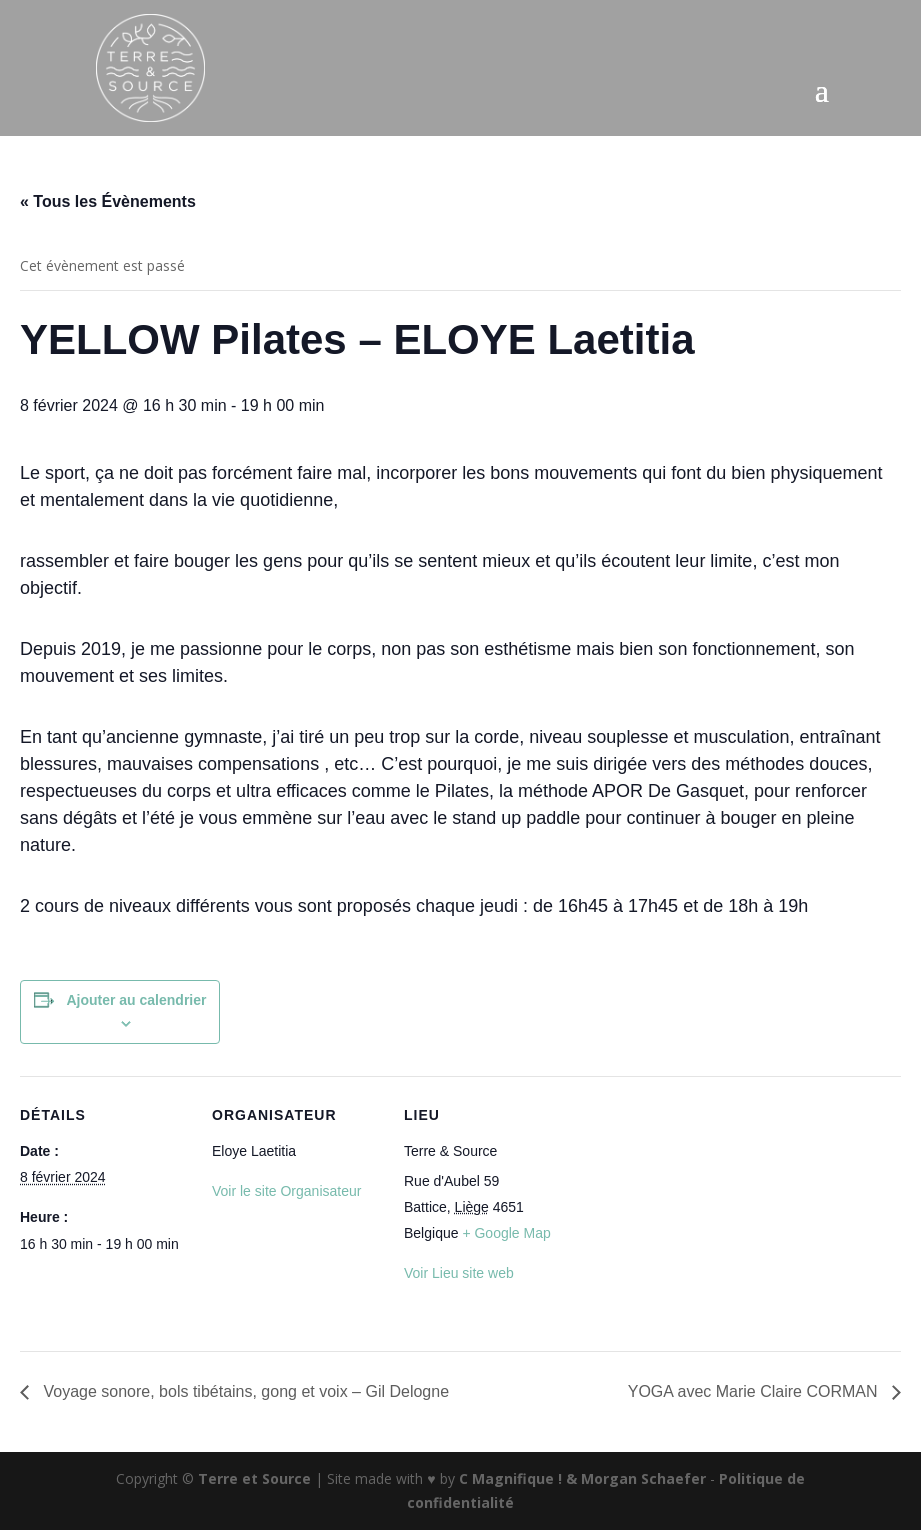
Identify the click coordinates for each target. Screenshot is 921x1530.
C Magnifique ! (510, 1478)
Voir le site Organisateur (286, 1191)
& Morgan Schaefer (636, 1478)
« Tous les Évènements (108, 201)
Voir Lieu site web (459, 1273)
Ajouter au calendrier (136, 1000)
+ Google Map (506, 1233)
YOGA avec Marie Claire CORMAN (755, 1391)
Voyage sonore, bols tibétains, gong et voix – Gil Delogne (244, 1391)
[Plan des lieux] (701, 1213)
